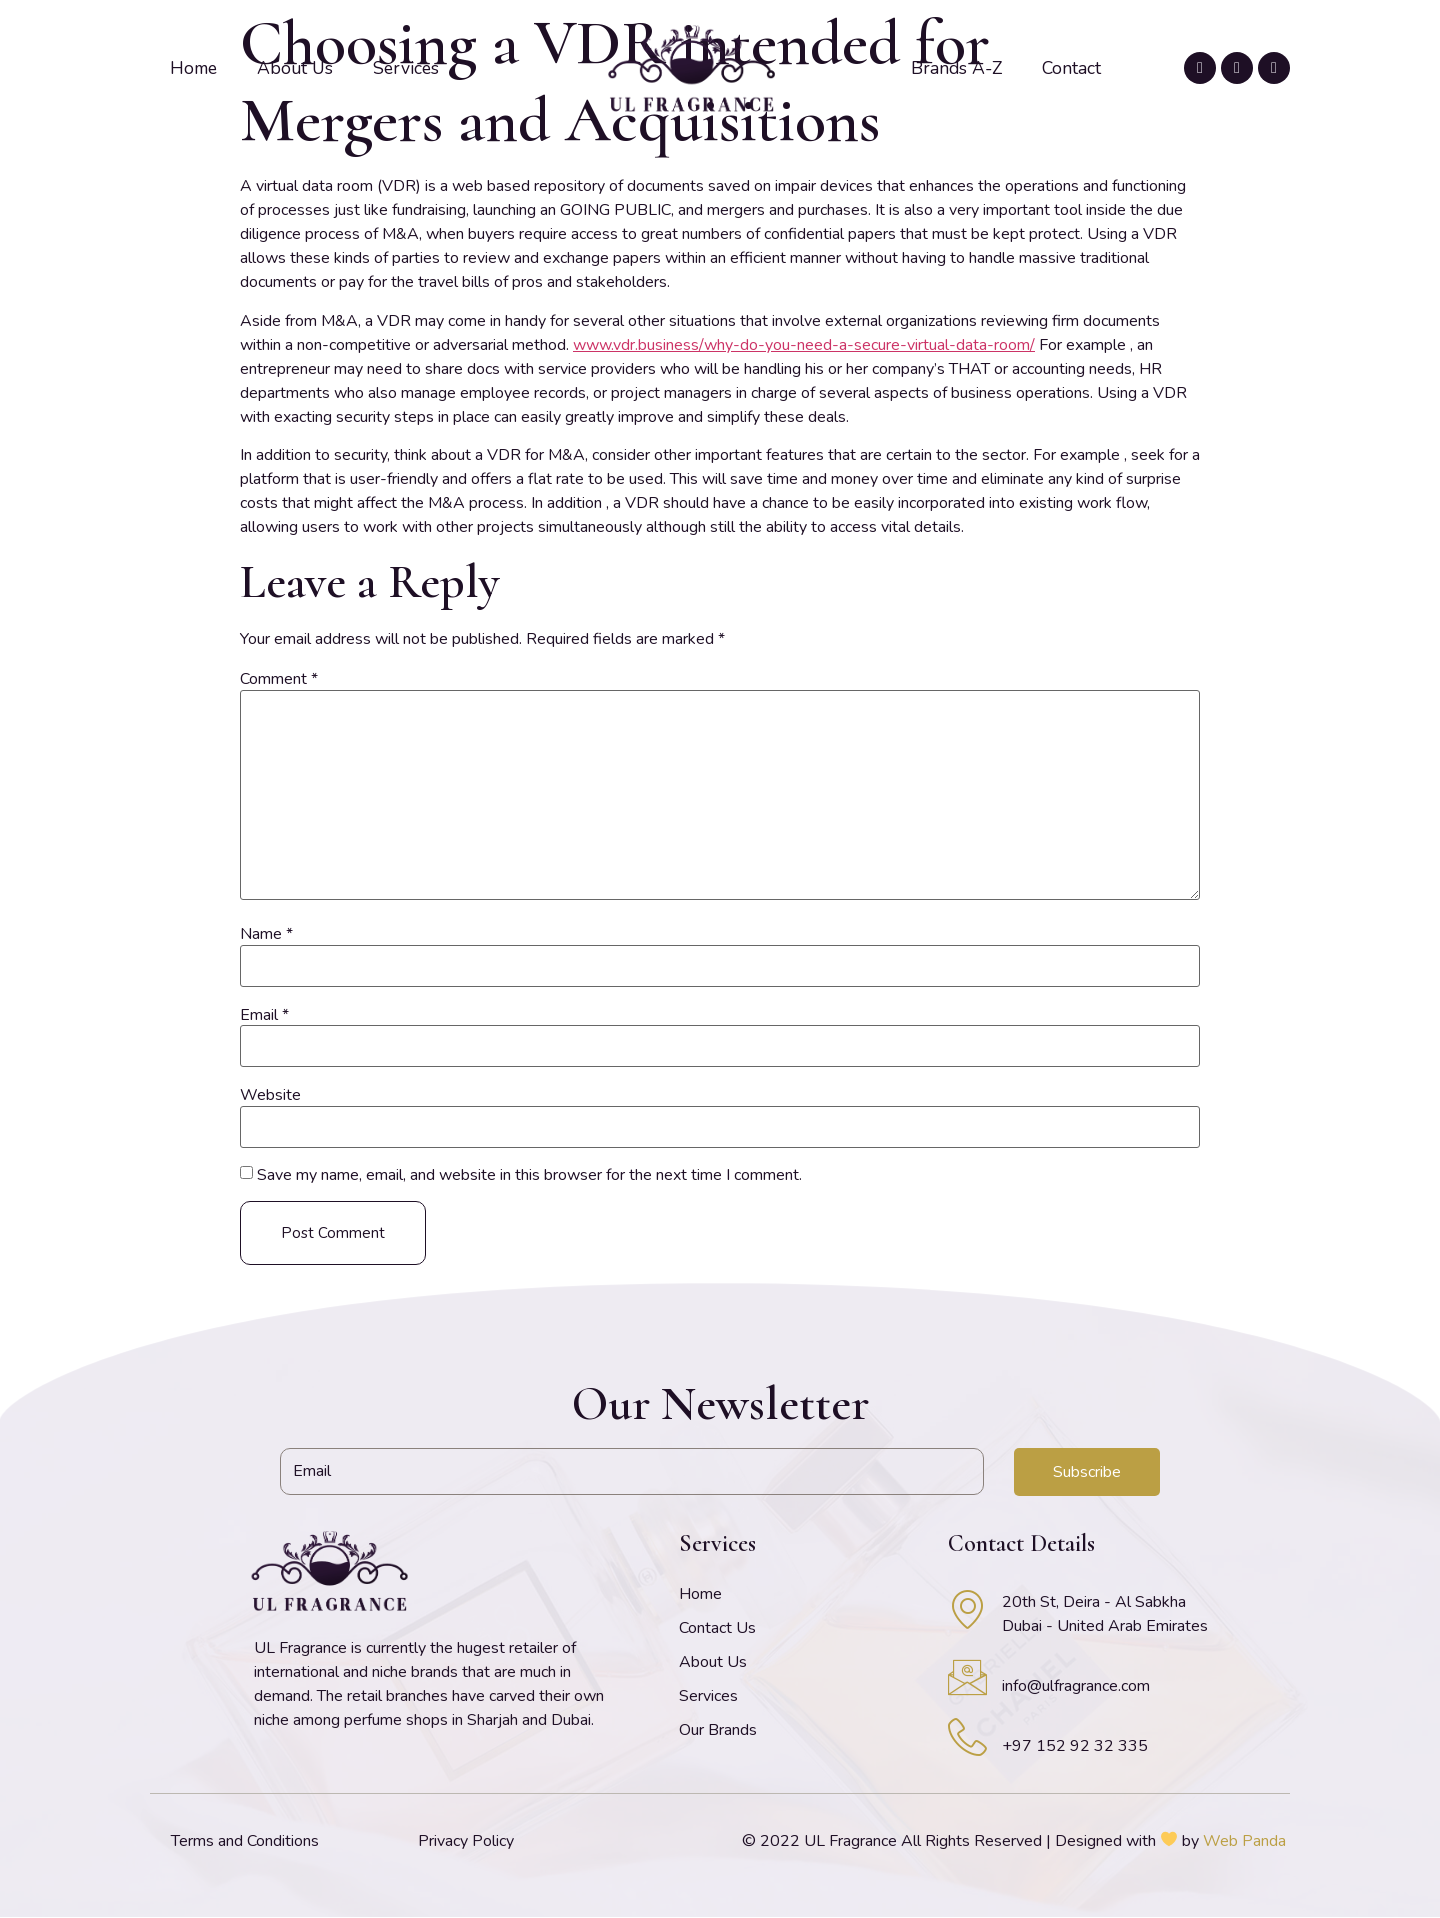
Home (193, 68)
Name (266, 934)
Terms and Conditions (245, 1842)
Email (264, 1015)
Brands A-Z (956, 68)
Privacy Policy (466, 1842)
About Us (295, 68)
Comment (279, 679)
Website (270, 1095)
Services (406, 68)
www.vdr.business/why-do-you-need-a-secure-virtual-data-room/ (804, 345)
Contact (1071, 68)
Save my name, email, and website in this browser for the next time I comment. (529, 1175)
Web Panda (1244, 1842)
